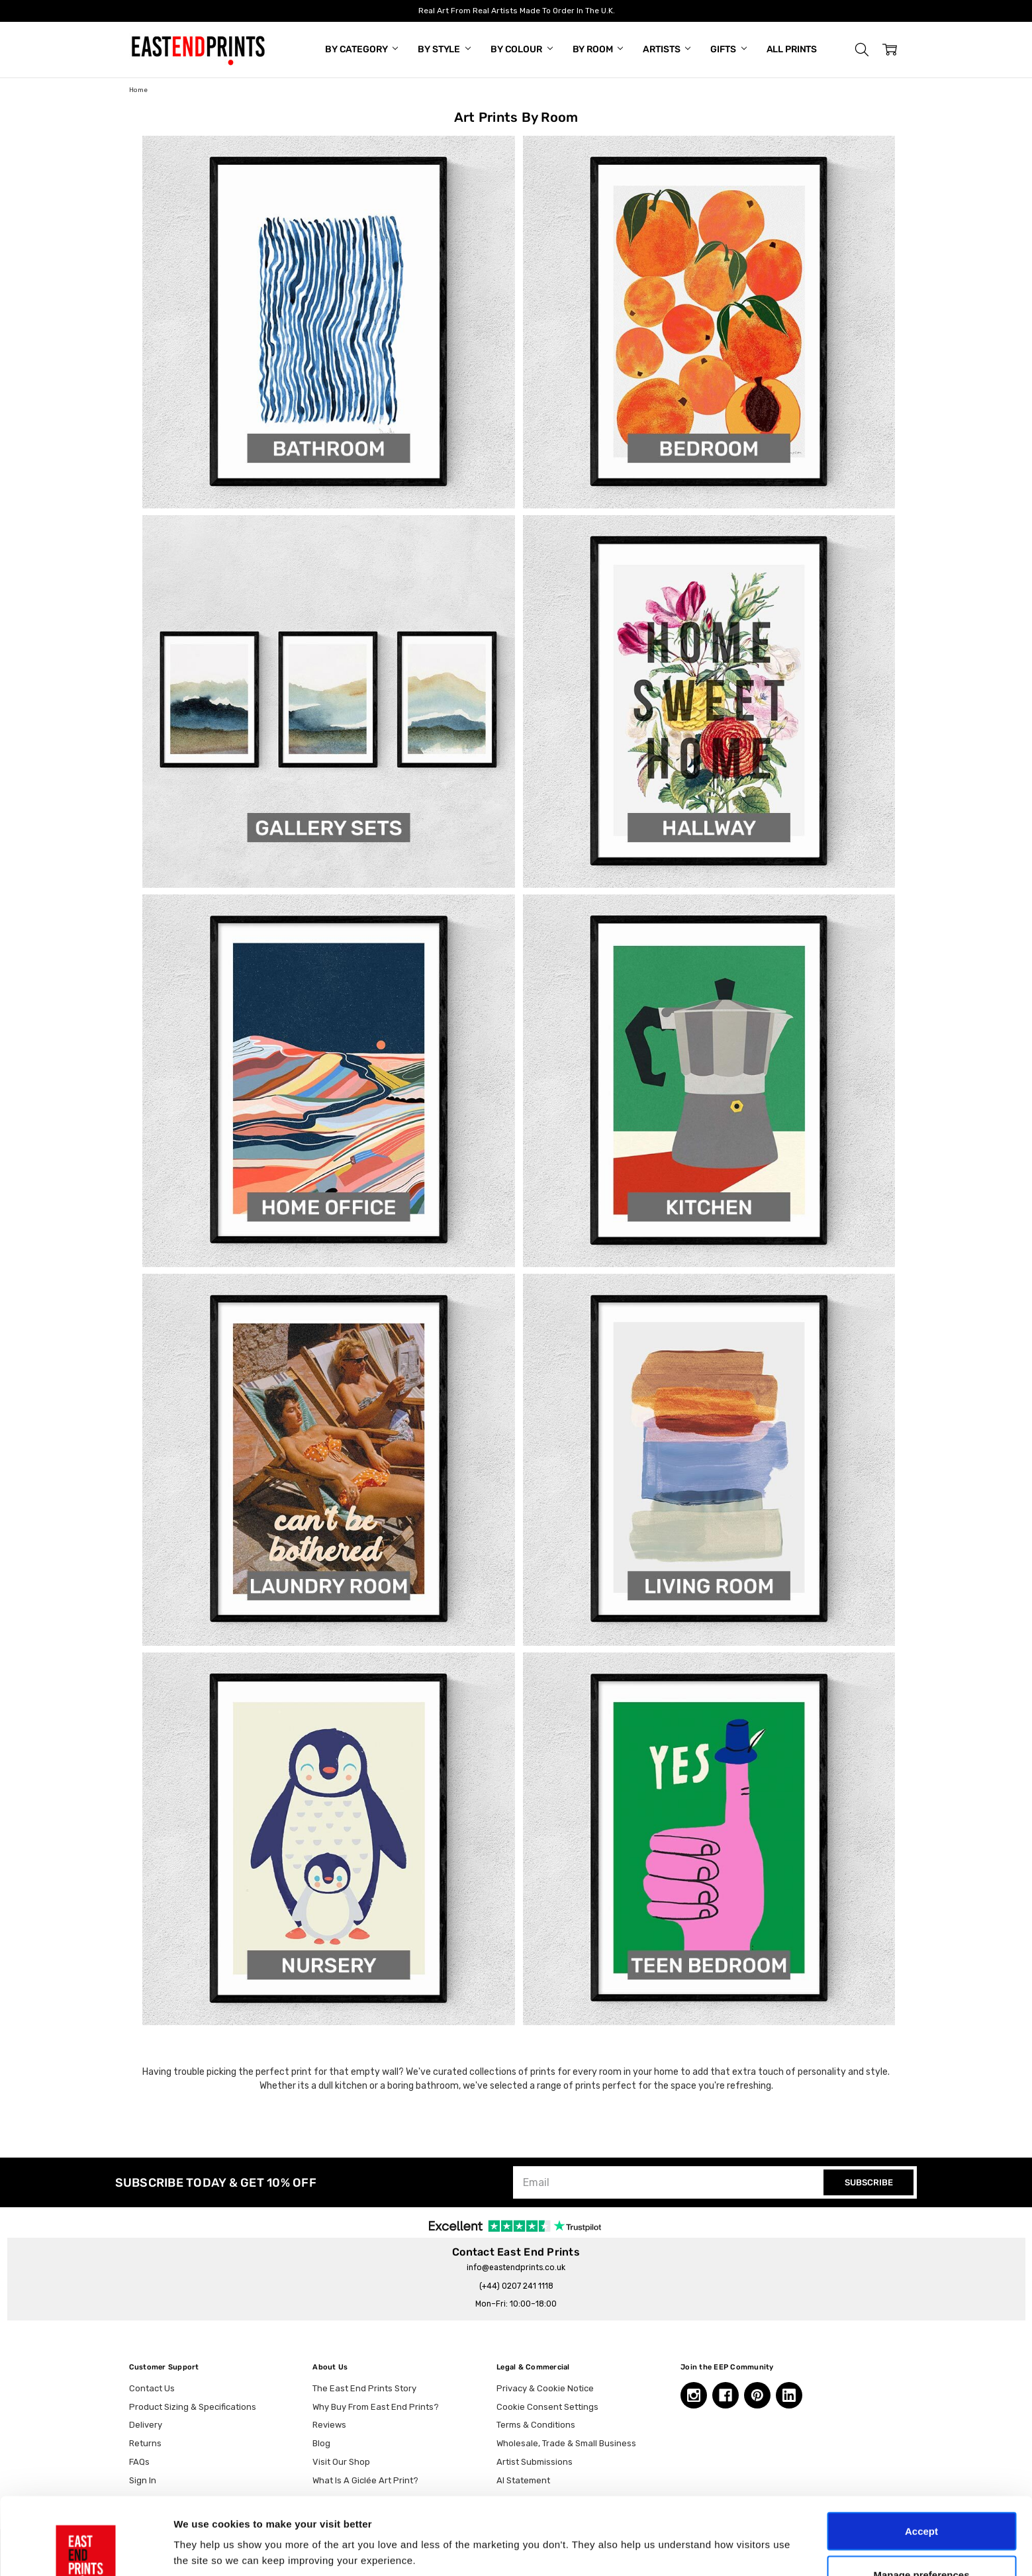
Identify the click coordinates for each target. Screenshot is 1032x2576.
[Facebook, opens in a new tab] (725, 2395)
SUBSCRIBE (869, 2182)
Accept (921, 2453)
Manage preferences (921, 2497)
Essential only (921, 2540)
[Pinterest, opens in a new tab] (757, 2395)
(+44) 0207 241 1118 (516, 2286)
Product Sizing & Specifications (192, 2407)
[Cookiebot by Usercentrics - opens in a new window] (86, 2550)
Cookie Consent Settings (547, 2407)
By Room (598, 49)
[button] (862, 50)
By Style (444, 49)
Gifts (728, 49)
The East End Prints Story (364, 2388)
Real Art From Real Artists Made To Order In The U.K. (516, 10)
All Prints (792, 49)
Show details (695, 2526)
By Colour (522, 49)
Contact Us (152, 2388)
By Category (361, 49)
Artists (666, 49)
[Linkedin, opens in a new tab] (789, 2395)
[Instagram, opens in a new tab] (693, 2395)
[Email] (669, 2182)
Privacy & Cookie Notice (545, 2388)
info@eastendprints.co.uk (516, 2267)
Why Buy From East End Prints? (375, 2407)
